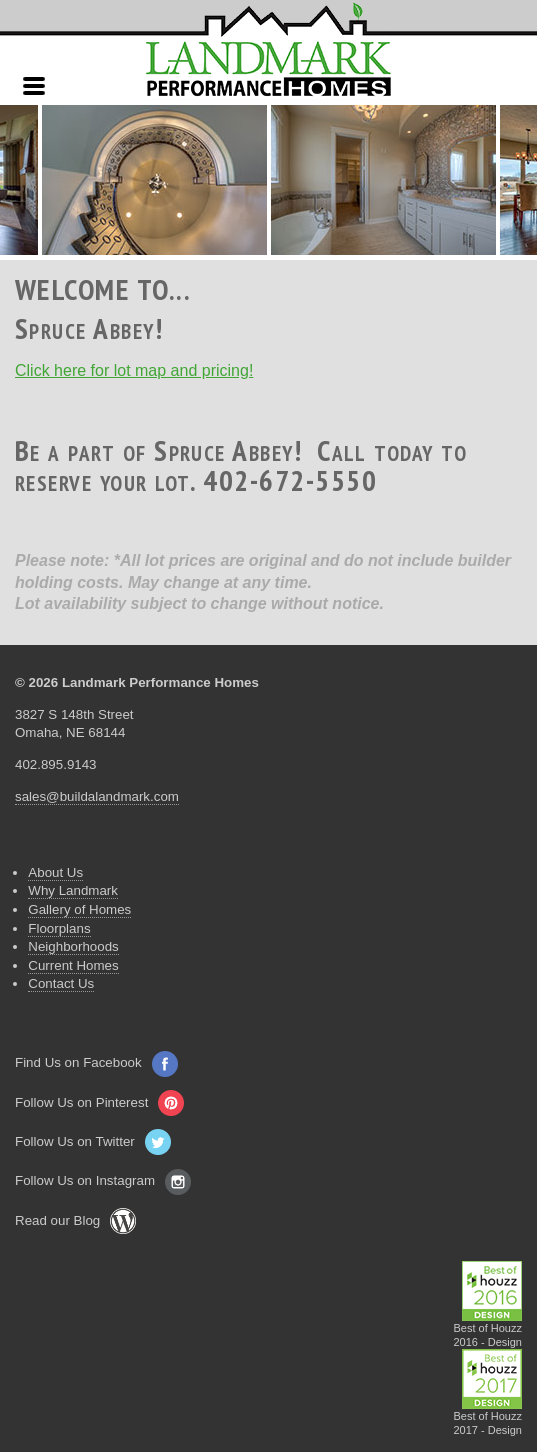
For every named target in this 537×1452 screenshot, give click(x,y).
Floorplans (59, 928)
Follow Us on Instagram (103, 1180)
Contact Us (61, 983)
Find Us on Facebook (96, 1062)
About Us (55, 872)
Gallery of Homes (79, 909)
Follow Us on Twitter (93, 1141)
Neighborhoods (73, 946)
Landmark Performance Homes (268, 50)
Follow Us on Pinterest (99, 1102)
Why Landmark (73, 890)
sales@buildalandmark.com (97, 796)
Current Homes (73, 965)
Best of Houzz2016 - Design (488, 1329)
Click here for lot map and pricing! (134, 370)
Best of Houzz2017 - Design (488, 1417)
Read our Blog (75, 1220)
